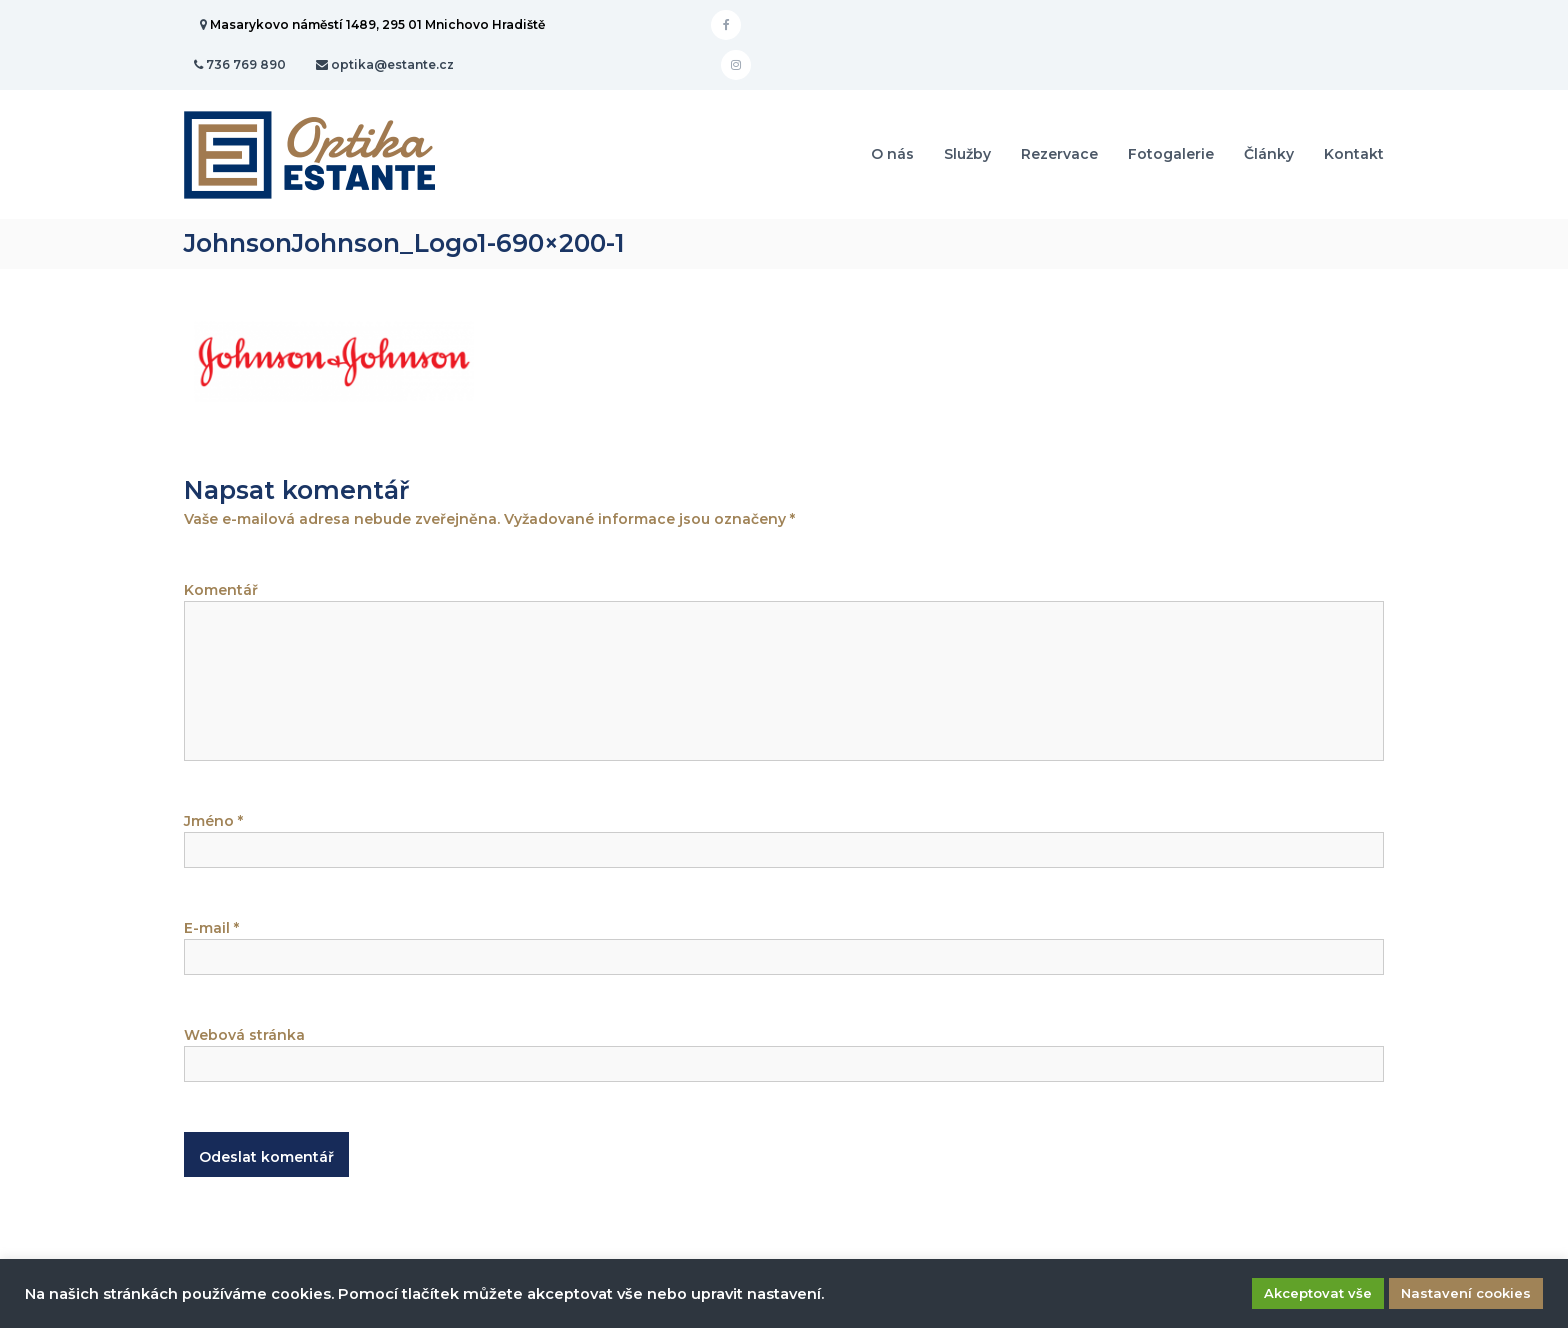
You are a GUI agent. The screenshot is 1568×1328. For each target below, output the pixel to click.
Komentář (221, 590)
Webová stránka (244, 1035)
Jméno (213, 821)
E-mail (211, 928)
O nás (892, 154)
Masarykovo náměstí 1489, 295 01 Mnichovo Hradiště (377, 24)
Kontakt (1354, 154)
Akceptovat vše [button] (1318, 1293)
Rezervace (1059, 154)
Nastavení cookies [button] (1466, 1293)
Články (1269, 154)
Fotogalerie (1171, 154)
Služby (967, 154)
